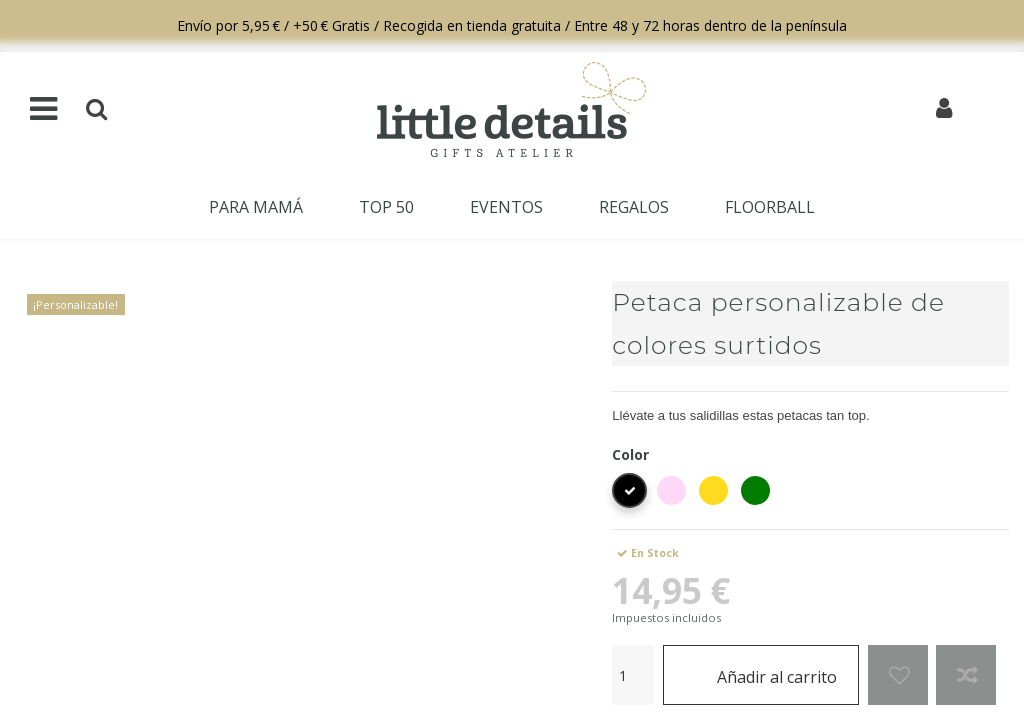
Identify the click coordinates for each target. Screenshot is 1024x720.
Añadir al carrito (761, 674)
